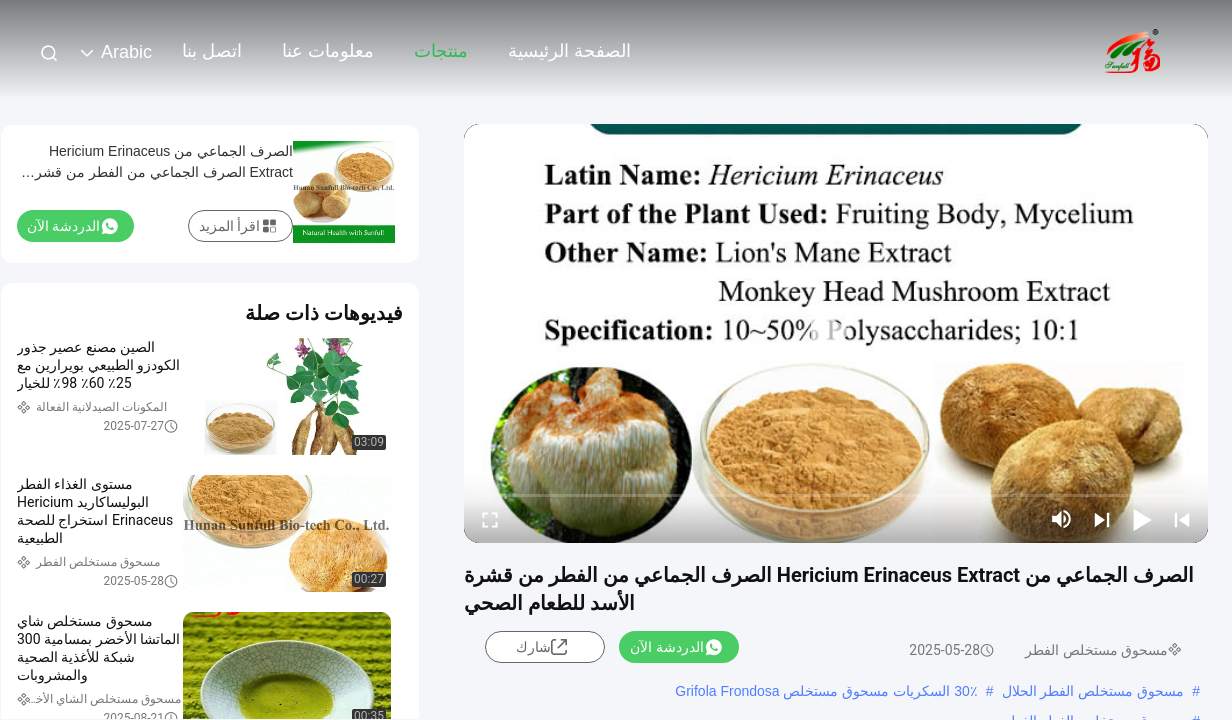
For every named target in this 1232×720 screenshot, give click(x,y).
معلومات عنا (328, 51)
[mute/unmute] (1062, 519)
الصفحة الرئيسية (569, 51)
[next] (1102, 519)
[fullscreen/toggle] (490, 519)
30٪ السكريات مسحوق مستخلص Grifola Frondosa (826, 691)
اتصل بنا (212, 51)
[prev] (1182, 519)
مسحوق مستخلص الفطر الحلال (1093, 691)
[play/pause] (1142, 519)
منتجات (441, 51)
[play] (836, 333)
